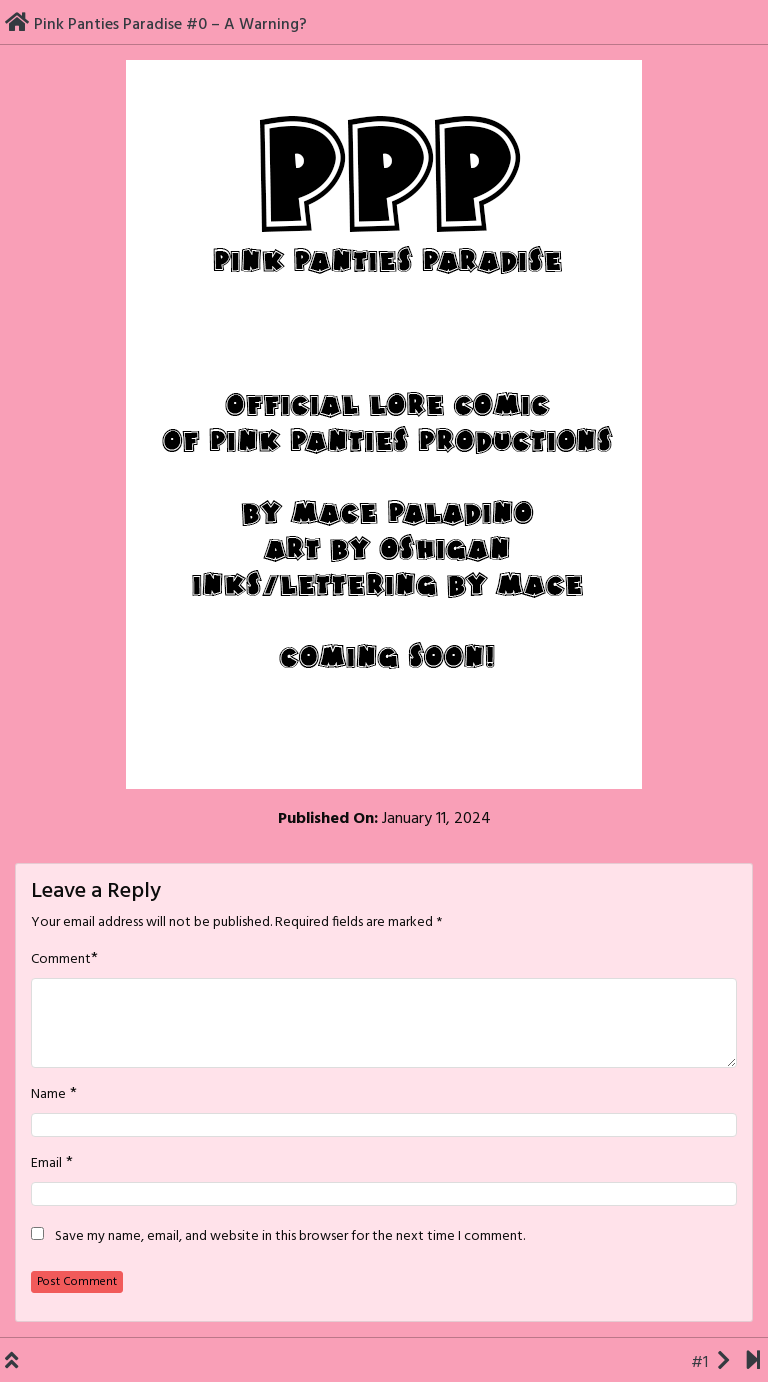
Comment (61, 960)
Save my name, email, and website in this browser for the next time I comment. (290, 1237)
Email (46, 1164)
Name (48, 1095)
